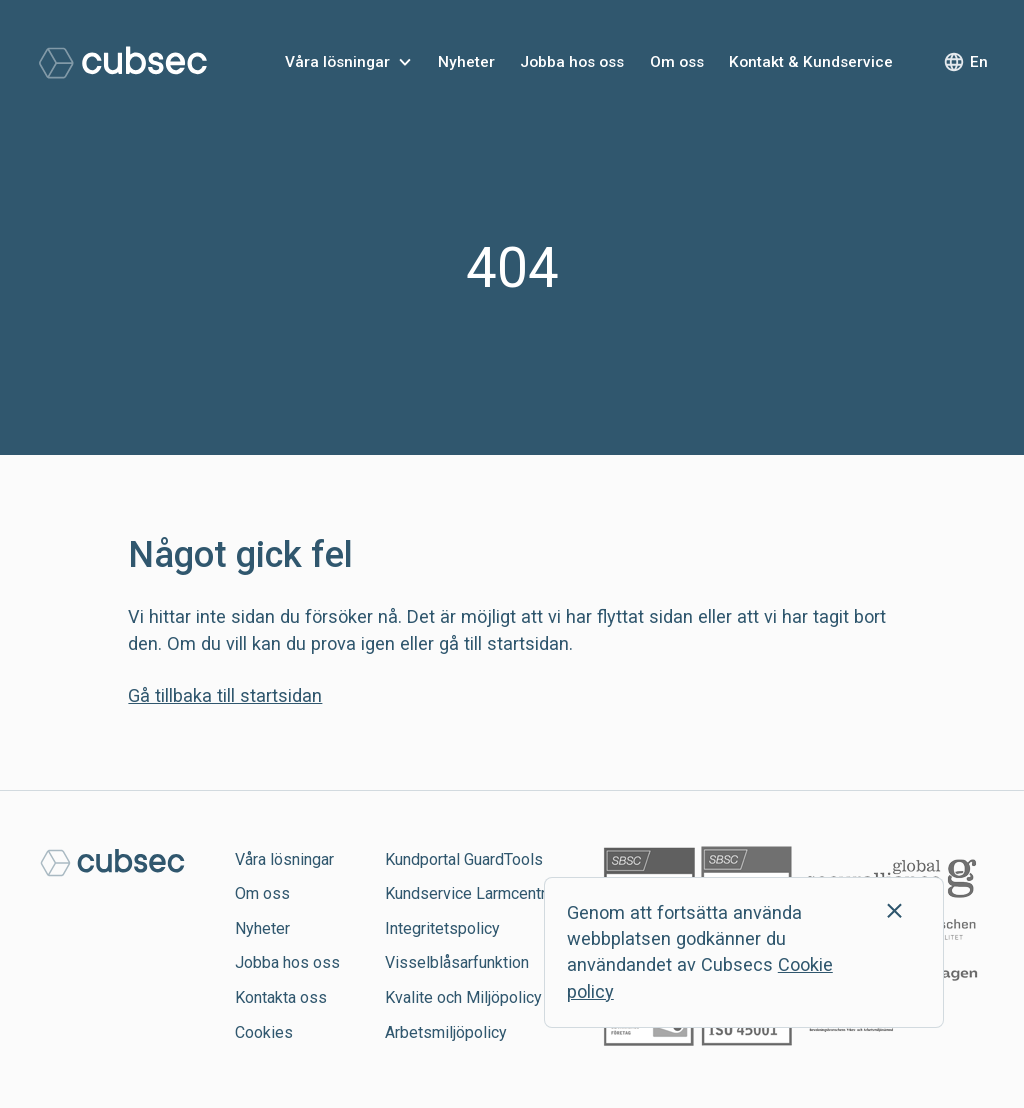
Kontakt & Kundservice (811, 62)
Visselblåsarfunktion (457, 962)
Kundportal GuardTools (464, 859)
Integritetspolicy (442, 928)
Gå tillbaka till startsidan (225, 695)
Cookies (264, 1032)
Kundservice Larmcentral (471, 893)
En (979, 62)
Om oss (677, 62)
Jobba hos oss (572, 62)
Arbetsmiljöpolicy (446, 1032)
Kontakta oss (281, 997)
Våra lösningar (337, 62)
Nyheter (466, 62)
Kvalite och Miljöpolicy (463, 997)
